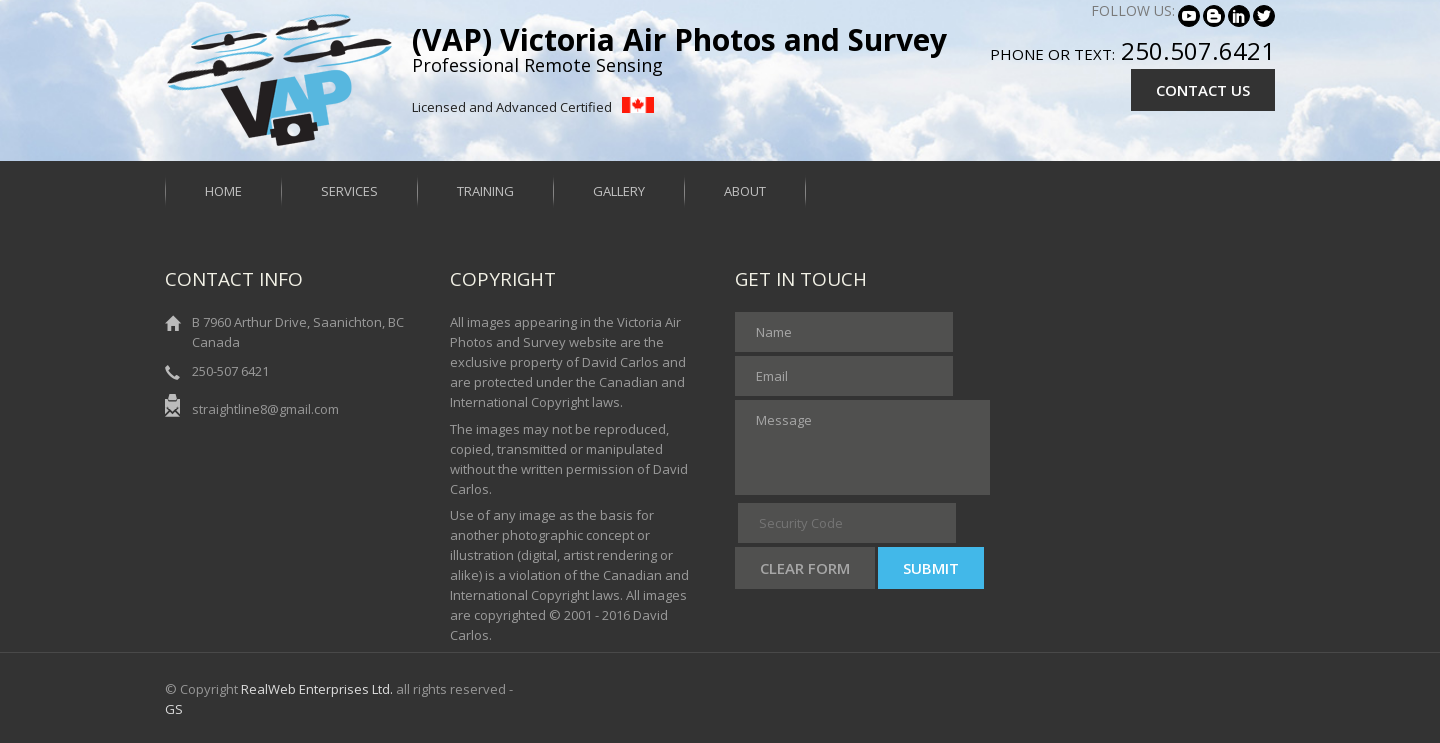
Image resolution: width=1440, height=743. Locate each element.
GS (174, 709)
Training (485, 191)
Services (349, 191)
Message (862, 447)
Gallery (619, 191)
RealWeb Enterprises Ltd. (317, 689)
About (745, 191)
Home (223, 191)
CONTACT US (1203, 90)
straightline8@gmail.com (265, 409)
